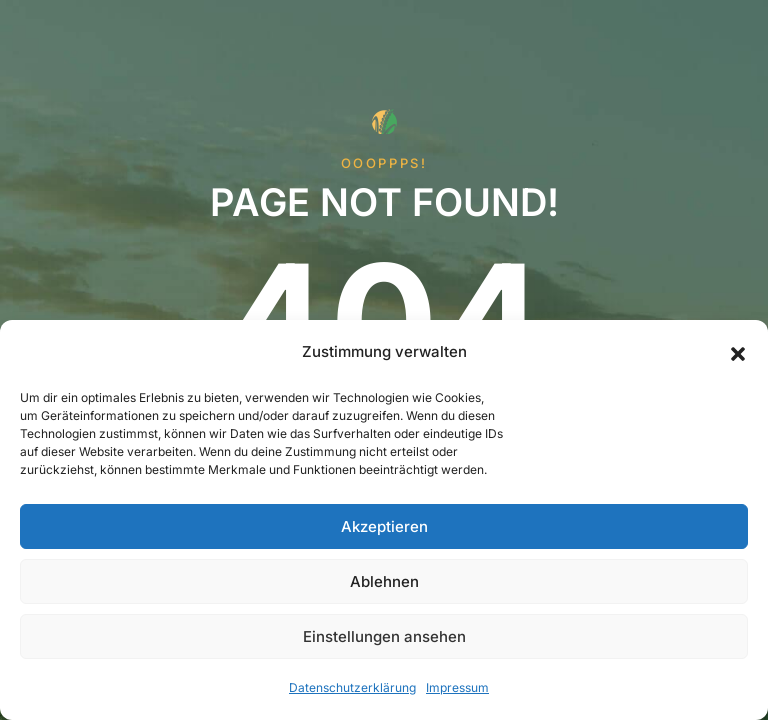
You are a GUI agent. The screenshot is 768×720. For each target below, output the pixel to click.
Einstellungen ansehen (384, 636)
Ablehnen (384, 581)
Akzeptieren (384, 526)
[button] (738, 352)
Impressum (457, 687)
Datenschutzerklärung (352, 687)
